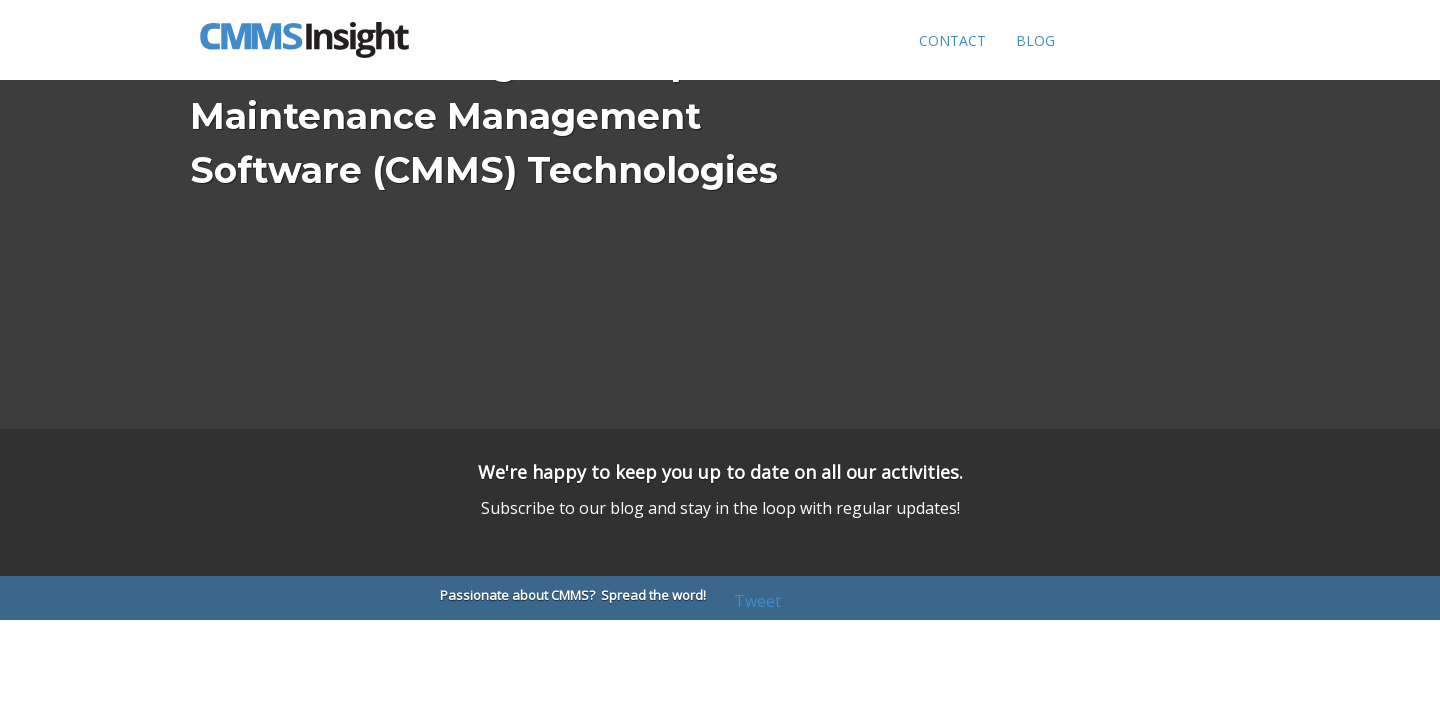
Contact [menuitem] (952, 40)
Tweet (757, 601)
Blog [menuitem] (1035, 40)
